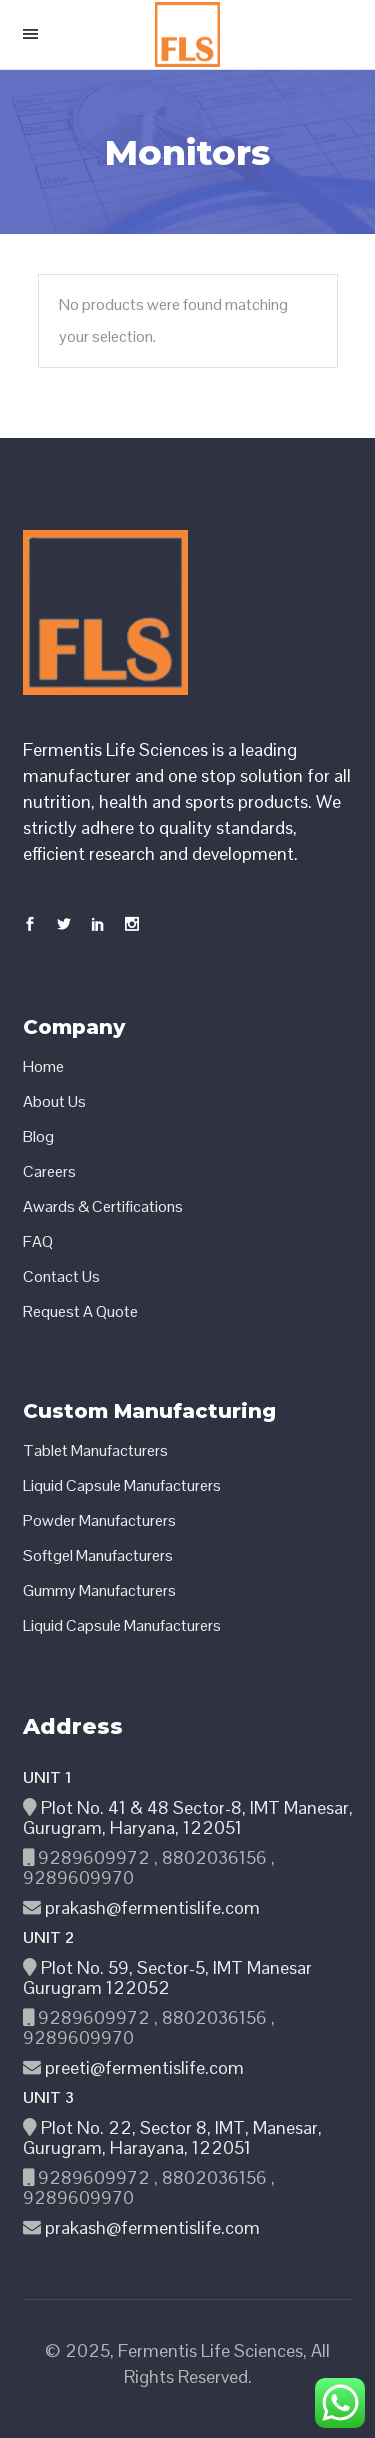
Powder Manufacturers (99, 1521)
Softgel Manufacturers (98, 1556)
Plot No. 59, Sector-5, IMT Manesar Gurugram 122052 (167, 1977)
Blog (38, 1137)
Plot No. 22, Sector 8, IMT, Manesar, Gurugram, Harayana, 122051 (172, 2137)
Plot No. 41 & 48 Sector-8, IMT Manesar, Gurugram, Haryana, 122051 (188, 1817)
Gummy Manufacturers (99, 1591)
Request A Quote (80, 1312)
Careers (49, 1172)
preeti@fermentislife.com (142, 2067)
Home (43, 1067)
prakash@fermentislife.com (150, 1907)
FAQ (38, 1242)
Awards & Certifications (103, 1207)
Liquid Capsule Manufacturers (122, 1486)
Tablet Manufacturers (95, 1451)
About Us (54, 1102)
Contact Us (61, 1277)
